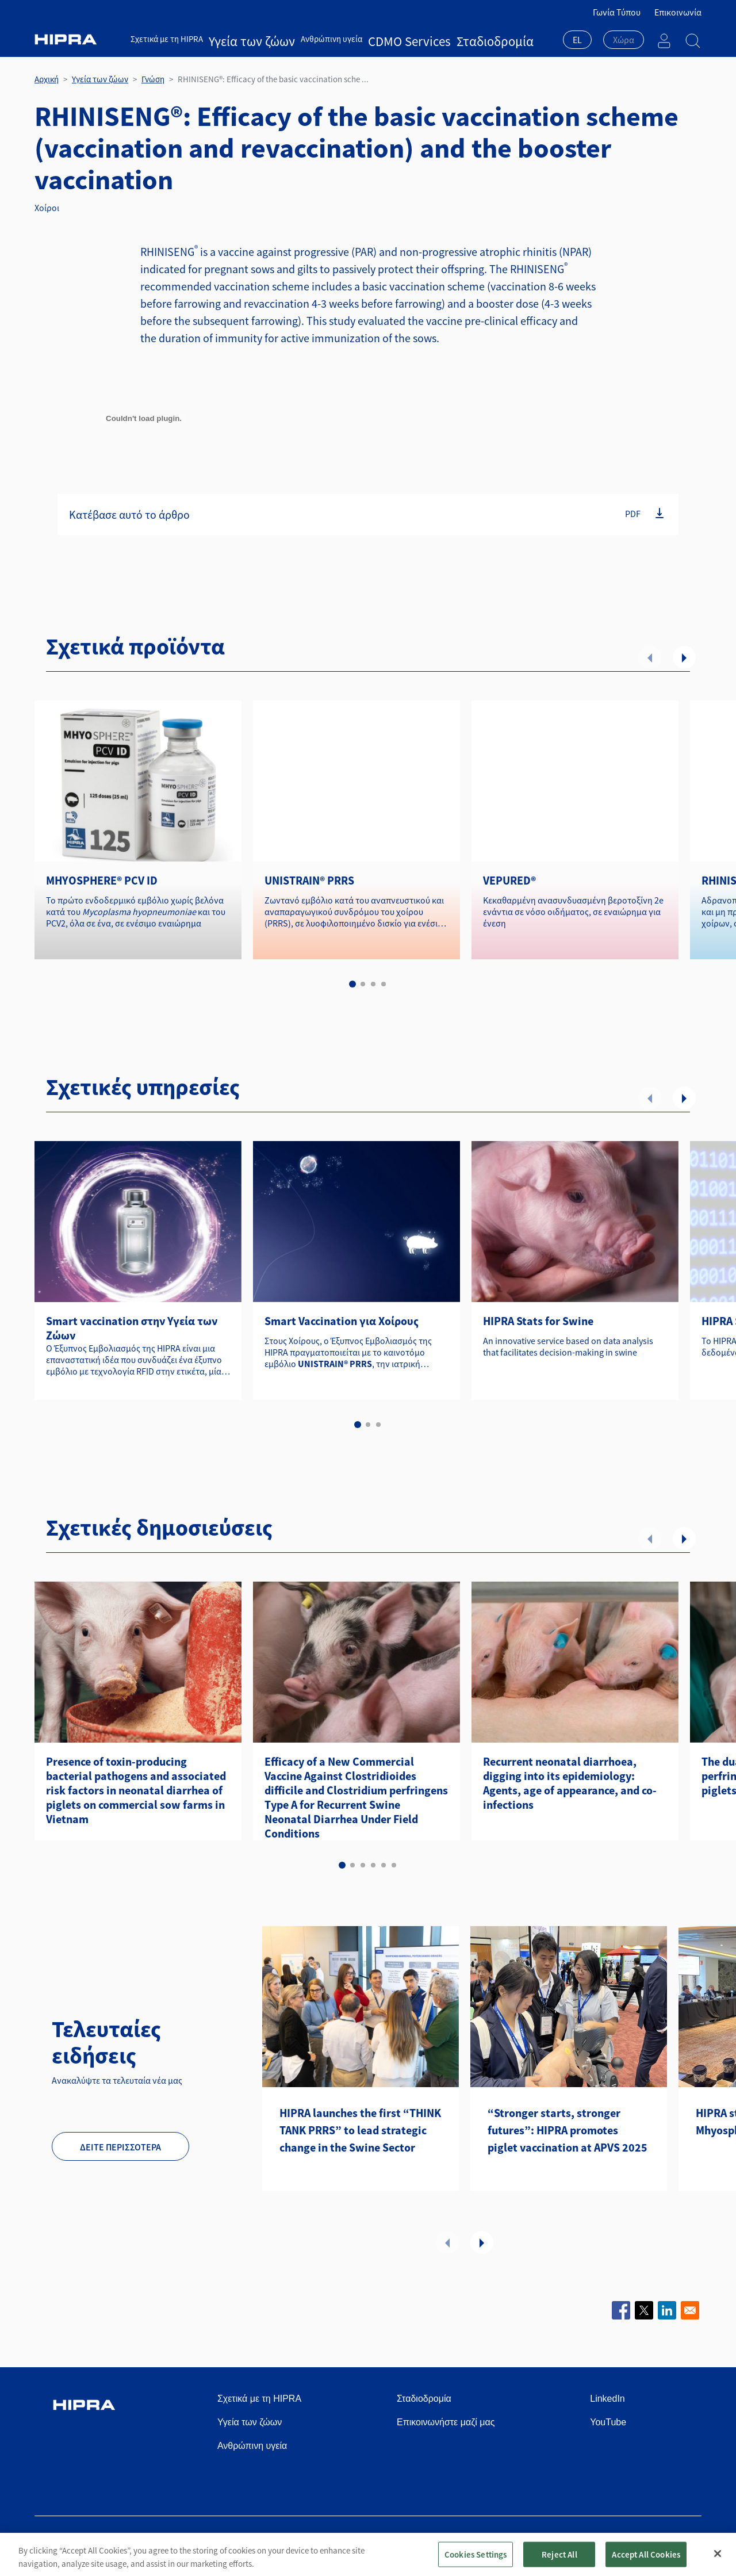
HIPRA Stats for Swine (538, 1321)
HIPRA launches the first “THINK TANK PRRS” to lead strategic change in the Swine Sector (360, 2130)
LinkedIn (607, 2398)
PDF (633, 513)
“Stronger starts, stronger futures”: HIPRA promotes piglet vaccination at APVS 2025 (567, 2130)
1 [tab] (352, 984)
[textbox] (623, 39)
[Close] (717, 2553)
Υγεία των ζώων (237, 38)
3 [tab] (373, 984)
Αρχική (46, 79)
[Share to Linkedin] (667, 2310)
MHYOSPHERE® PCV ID (102, 880)
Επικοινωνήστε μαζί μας (445, 2422)
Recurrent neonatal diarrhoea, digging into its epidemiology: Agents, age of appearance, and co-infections (570, 1783)
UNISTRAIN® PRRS (309, 880)
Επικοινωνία (678, 12)
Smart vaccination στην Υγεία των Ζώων (131, 1328)
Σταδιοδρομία (422, 38)
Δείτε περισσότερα (120, 2147)
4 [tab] (383, 984)
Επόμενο (684, 657)
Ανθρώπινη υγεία (301, 38)
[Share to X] (644, 2310)
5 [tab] (383, 1865)
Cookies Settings (475, 2553)
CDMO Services (365, 38)
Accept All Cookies (646, 2553)
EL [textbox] (577, 39)
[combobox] (577, 40)
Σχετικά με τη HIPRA (167, 38)
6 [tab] (394, 1865)
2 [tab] (363, 984)
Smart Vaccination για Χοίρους (341, 1321)
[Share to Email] (690, 2310)
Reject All (559, 2553)
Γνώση (152, 79)
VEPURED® (509, 880)
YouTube (608, 2422)
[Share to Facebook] (621, 2310)
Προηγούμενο (649, 657)
